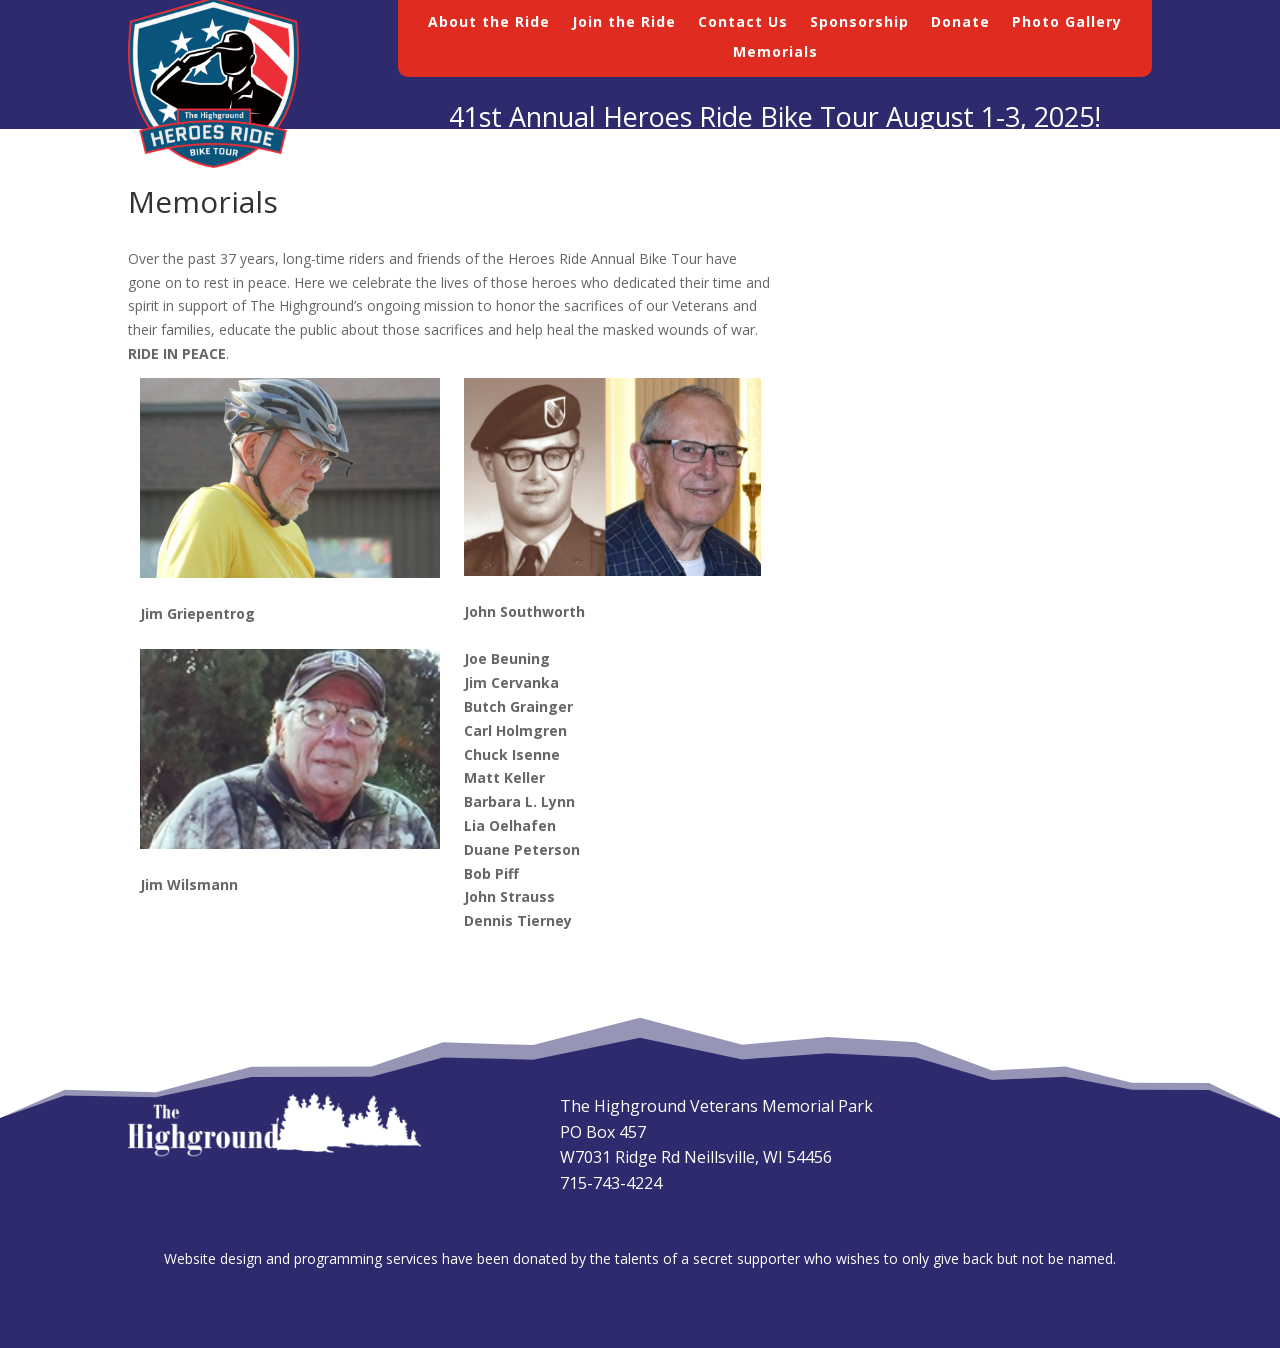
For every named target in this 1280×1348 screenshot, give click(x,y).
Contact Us (743, 23)
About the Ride (489, 23)
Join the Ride (624, 23)
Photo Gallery (1067, 23)
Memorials (775, 53)
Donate (960, 23)
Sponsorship (859, 23)
